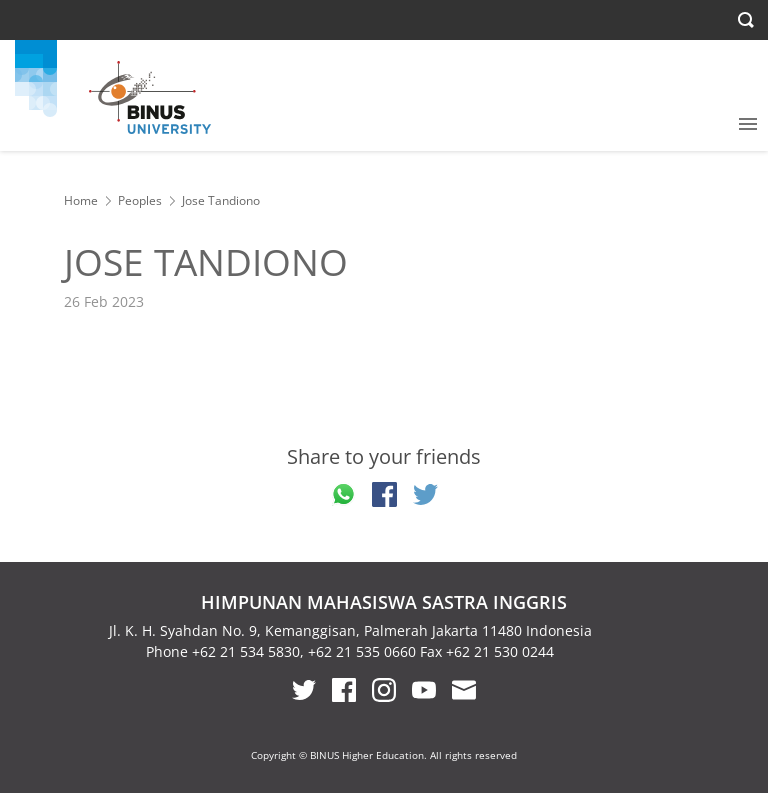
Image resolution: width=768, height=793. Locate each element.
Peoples (140, 200)
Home (81, 200)
